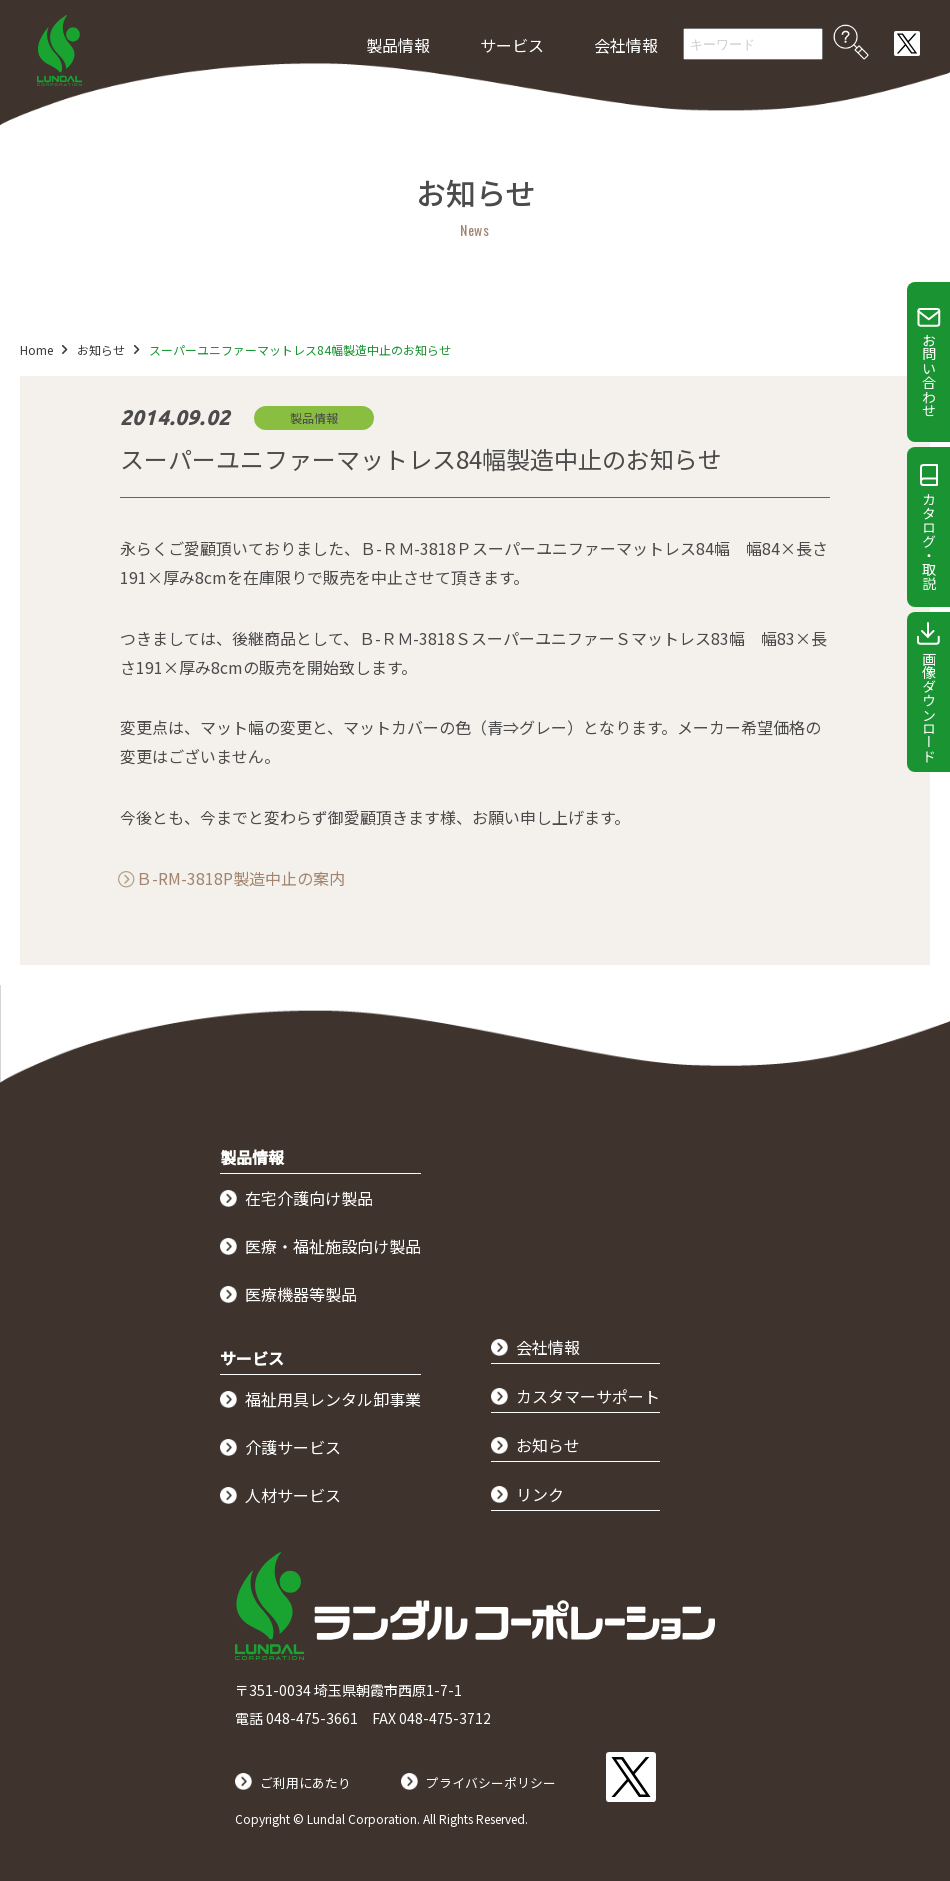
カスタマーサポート (588, 1396)
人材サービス (293, 1495)
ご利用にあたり (316, 1771)
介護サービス (293, 1447)
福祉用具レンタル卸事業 (333, 1399)
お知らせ (111, 349)
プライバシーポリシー (527, 1771)
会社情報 (626, 45)
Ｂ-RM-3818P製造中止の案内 (240, 878)
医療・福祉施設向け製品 (333, 1246)
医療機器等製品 (301, 1294)
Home (36, 349)
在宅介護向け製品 (309, 1198)
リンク (540, 1494)
